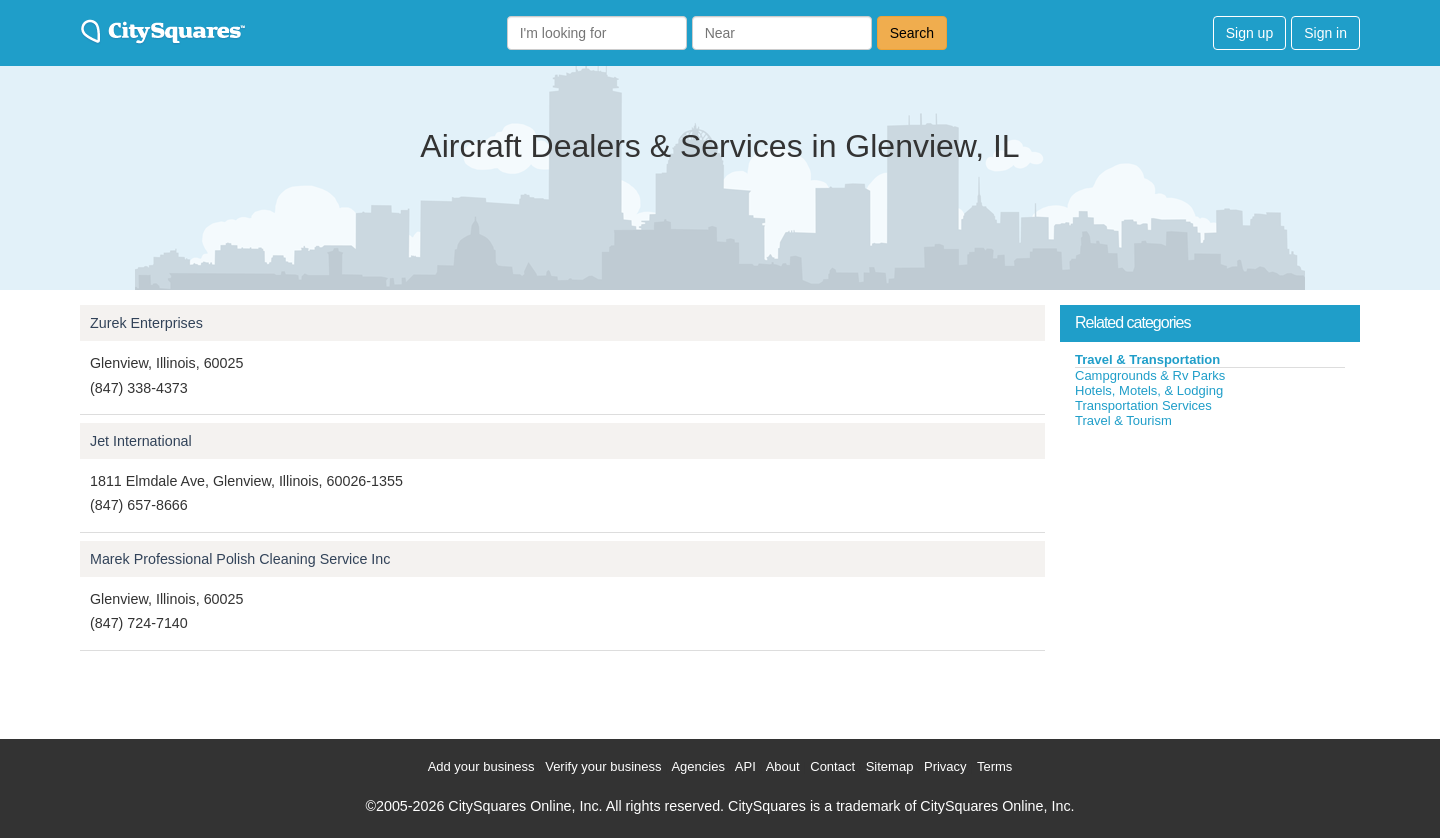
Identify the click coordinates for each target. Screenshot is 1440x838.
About (783, 766)
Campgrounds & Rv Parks (1150, 375)
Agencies (697, 766)
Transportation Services (1143, 405)
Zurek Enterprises (146, 323)
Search (912, 33)
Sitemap (890, 766)
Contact (832, 766)
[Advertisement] (1210, 579)
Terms (994, 766)
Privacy (945, 766)
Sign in (1325, 33)
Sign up (1249, 33)
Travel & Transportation (1147, 359)
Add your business (481, 766)
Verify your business (603, 766)
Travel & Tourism (1123, 420)
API (745, 766)
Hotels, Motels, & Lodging (1149, 390)
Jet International (141, 441)
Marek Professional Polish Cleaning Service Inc (240, 559)
